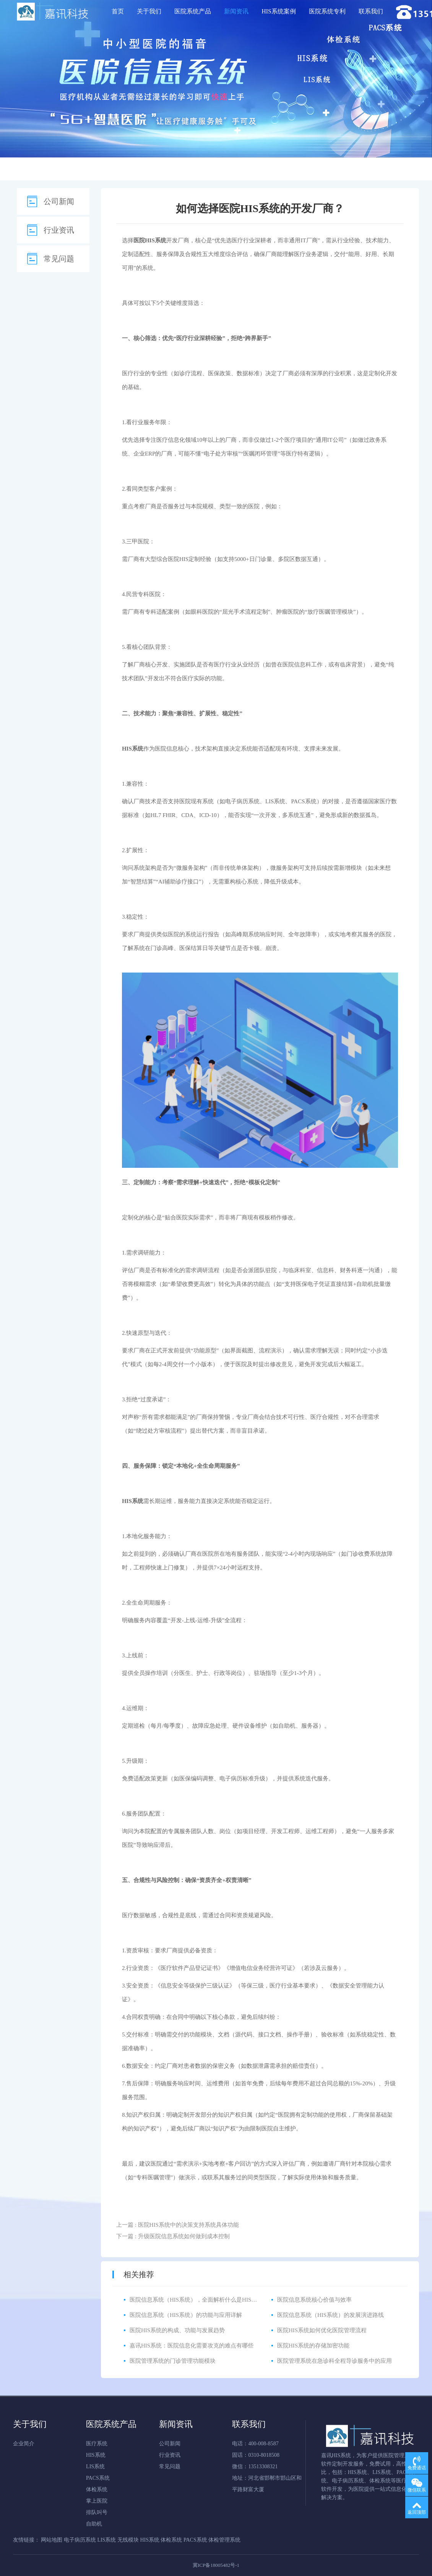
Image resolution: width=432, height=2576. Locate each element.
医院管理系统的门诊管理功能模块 (173, 2361)
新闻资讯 (236, 11)
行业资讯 (59, 230)
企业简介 (23, 2443)
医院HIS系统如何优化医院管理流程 (322, 2330)
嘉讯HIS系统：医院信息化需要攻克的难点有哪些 (191, 2346)
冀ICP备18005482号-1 (216, 2565)
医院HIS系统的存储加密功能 (313, 2346)
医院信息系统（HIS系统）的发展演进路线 (330, 2315)
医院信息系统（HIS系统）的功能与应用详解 (186, 2315)
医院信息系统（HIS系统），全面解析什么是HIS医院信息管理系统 (213, 2300)
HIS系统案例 (278, 11)
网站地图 (51, 2540)
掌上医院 (96, 2501)
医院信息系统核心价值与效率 (314, 2300)
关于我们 (149, 11)
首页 (118, 11)
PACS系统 (303, 801)
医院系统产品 (192, 11)
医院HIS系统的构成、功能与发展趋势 (177, 2330)
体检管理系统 (224, 2540)
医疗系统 (96, 2443)
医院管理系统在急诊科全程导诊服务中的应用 (334, 2361)
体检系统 (96, 2489)
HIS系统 (96, 2455)
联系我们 (371, 11)
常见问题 (59, 259)
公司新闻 (59, 201)
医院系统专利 (327, 11)
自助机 (94, 2524)
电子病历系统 (242, 801)
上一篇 (177, 2225)
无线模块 (128, 2540)
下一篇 (173, 2236)
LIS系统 (275, 801)
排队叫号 (96, 2512)
